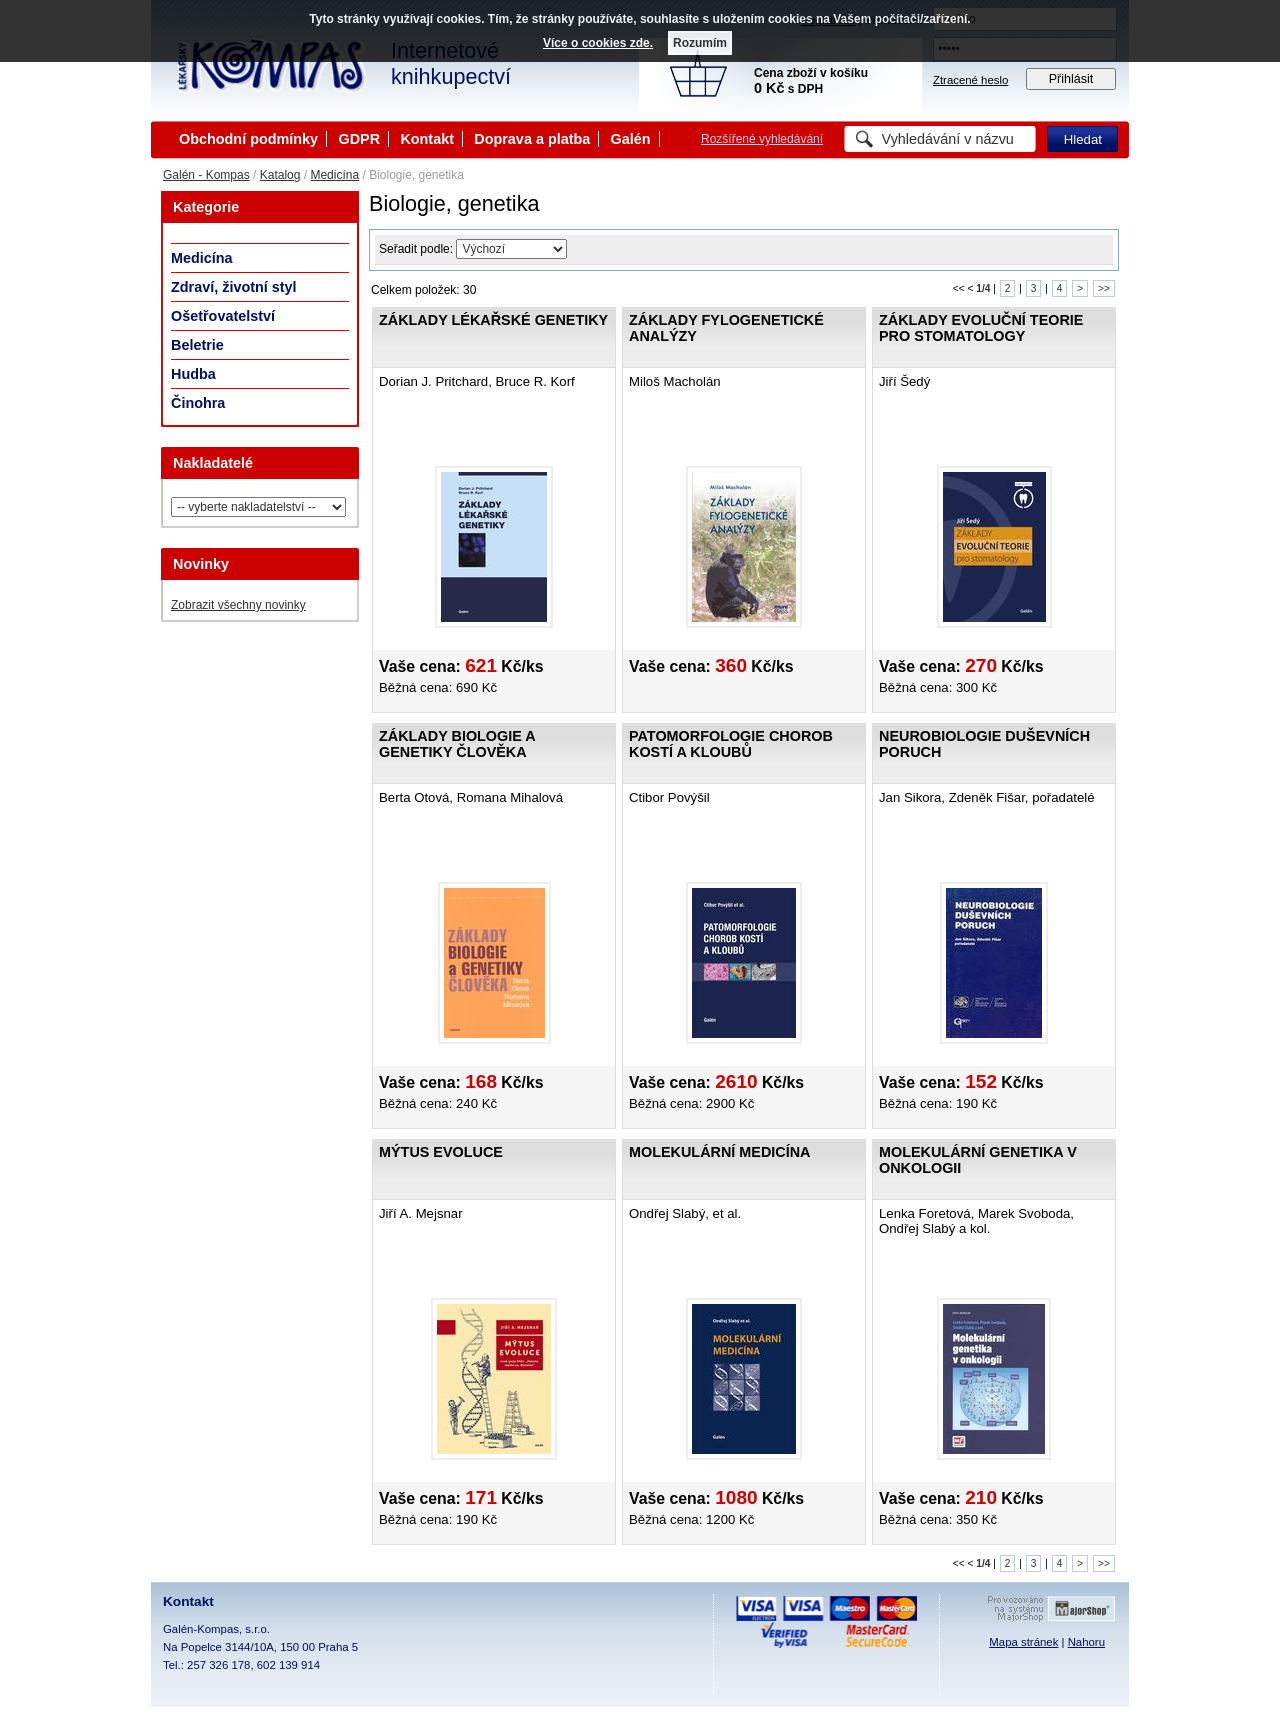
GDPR (359, 139)
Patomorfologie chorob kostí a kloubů (731, 744)
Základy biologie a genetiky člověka (457, 744)
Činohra (198, 403)
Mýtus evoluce (441, 1152)
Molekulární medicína (719, 1152)
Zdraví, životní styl (234, 287)
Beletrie (197, 345)
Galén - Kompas (206, 175)
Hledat (1083, 139)
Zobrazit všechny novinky (238, 605)
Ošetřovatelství (223, 316)
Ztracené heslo (970, 80)
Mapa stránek (1023, 1642)
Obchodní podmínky (248, 139)
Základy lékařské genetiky (493, 320)
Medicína (334, 175)
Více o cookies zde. (598, 43)
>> (1104, 288)
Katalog (280, 175)
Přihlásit (1071, 79)
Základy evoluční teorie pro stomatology (981, 328)
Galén (631, 139)
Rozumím (700, 43)
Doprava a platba (532, 139)
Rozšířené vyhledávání (762, 139)
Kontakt (427, 139)
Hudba (193, 374)
